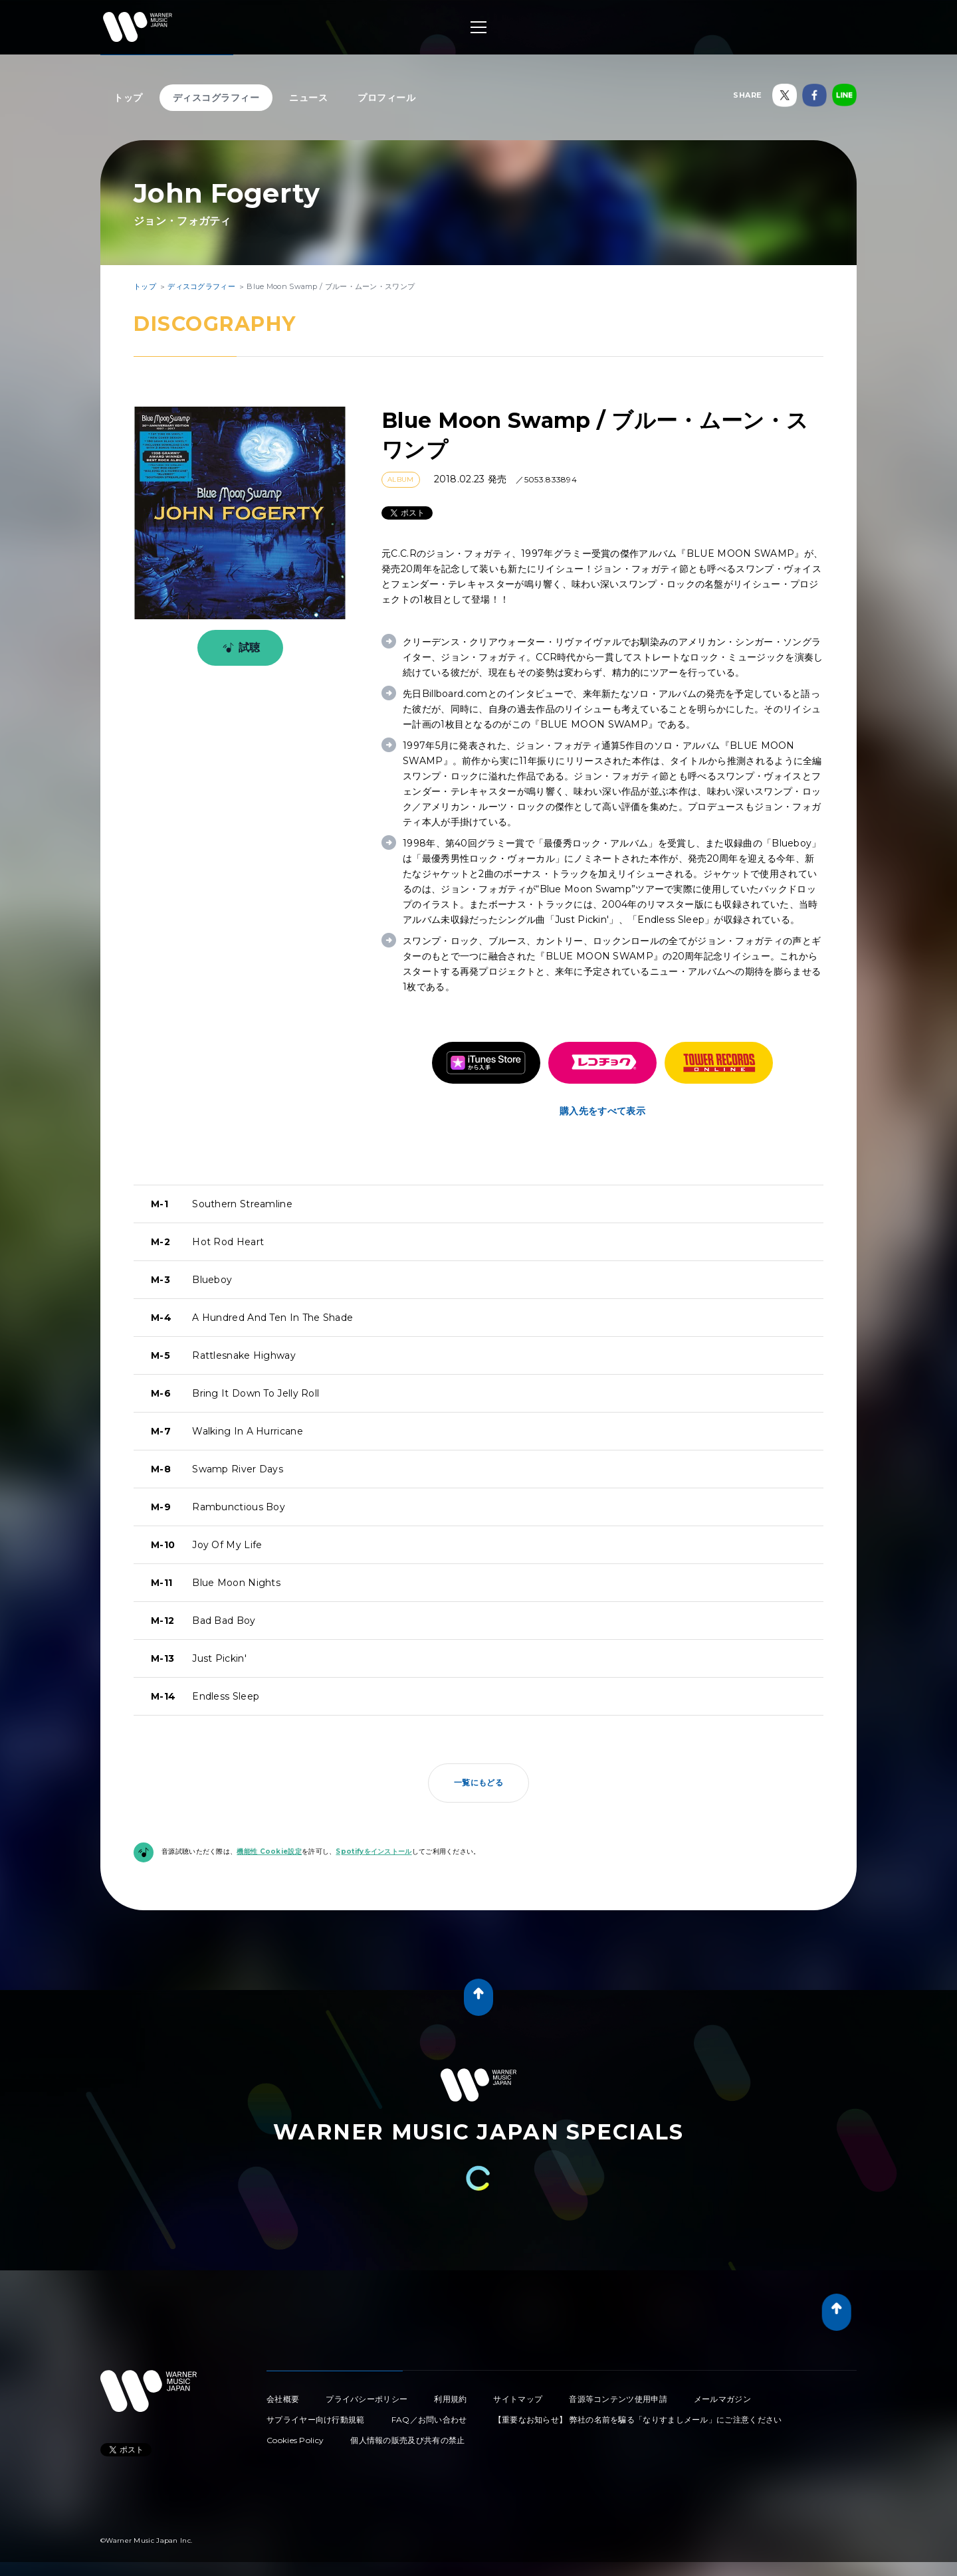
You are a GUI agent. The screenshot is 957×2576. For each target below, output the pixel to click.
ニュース (308, 98)
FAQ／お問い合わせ (429, 2420)
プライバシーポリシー (366, 2399)
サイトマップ (517, 2399)
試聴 (239, 647)
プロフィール (386, 98)
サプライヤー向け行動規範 (315, 2420)
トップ (128, 98)
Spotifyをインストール (373, 1851)
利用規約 (450, 2399)
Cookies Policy (295, 2440)
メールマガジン (722, 2399)
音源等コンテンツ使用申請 (618, 2399)
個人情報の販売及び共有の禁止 (407, 2440)
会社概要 (282, 2399)
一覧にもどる (478, 1782)
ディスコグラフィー (216, 98)
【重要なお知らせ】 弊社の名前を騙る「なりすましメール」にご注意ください (638, 2420)
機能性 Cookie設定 (269, 1851)
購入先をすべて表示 (602, 1111)
